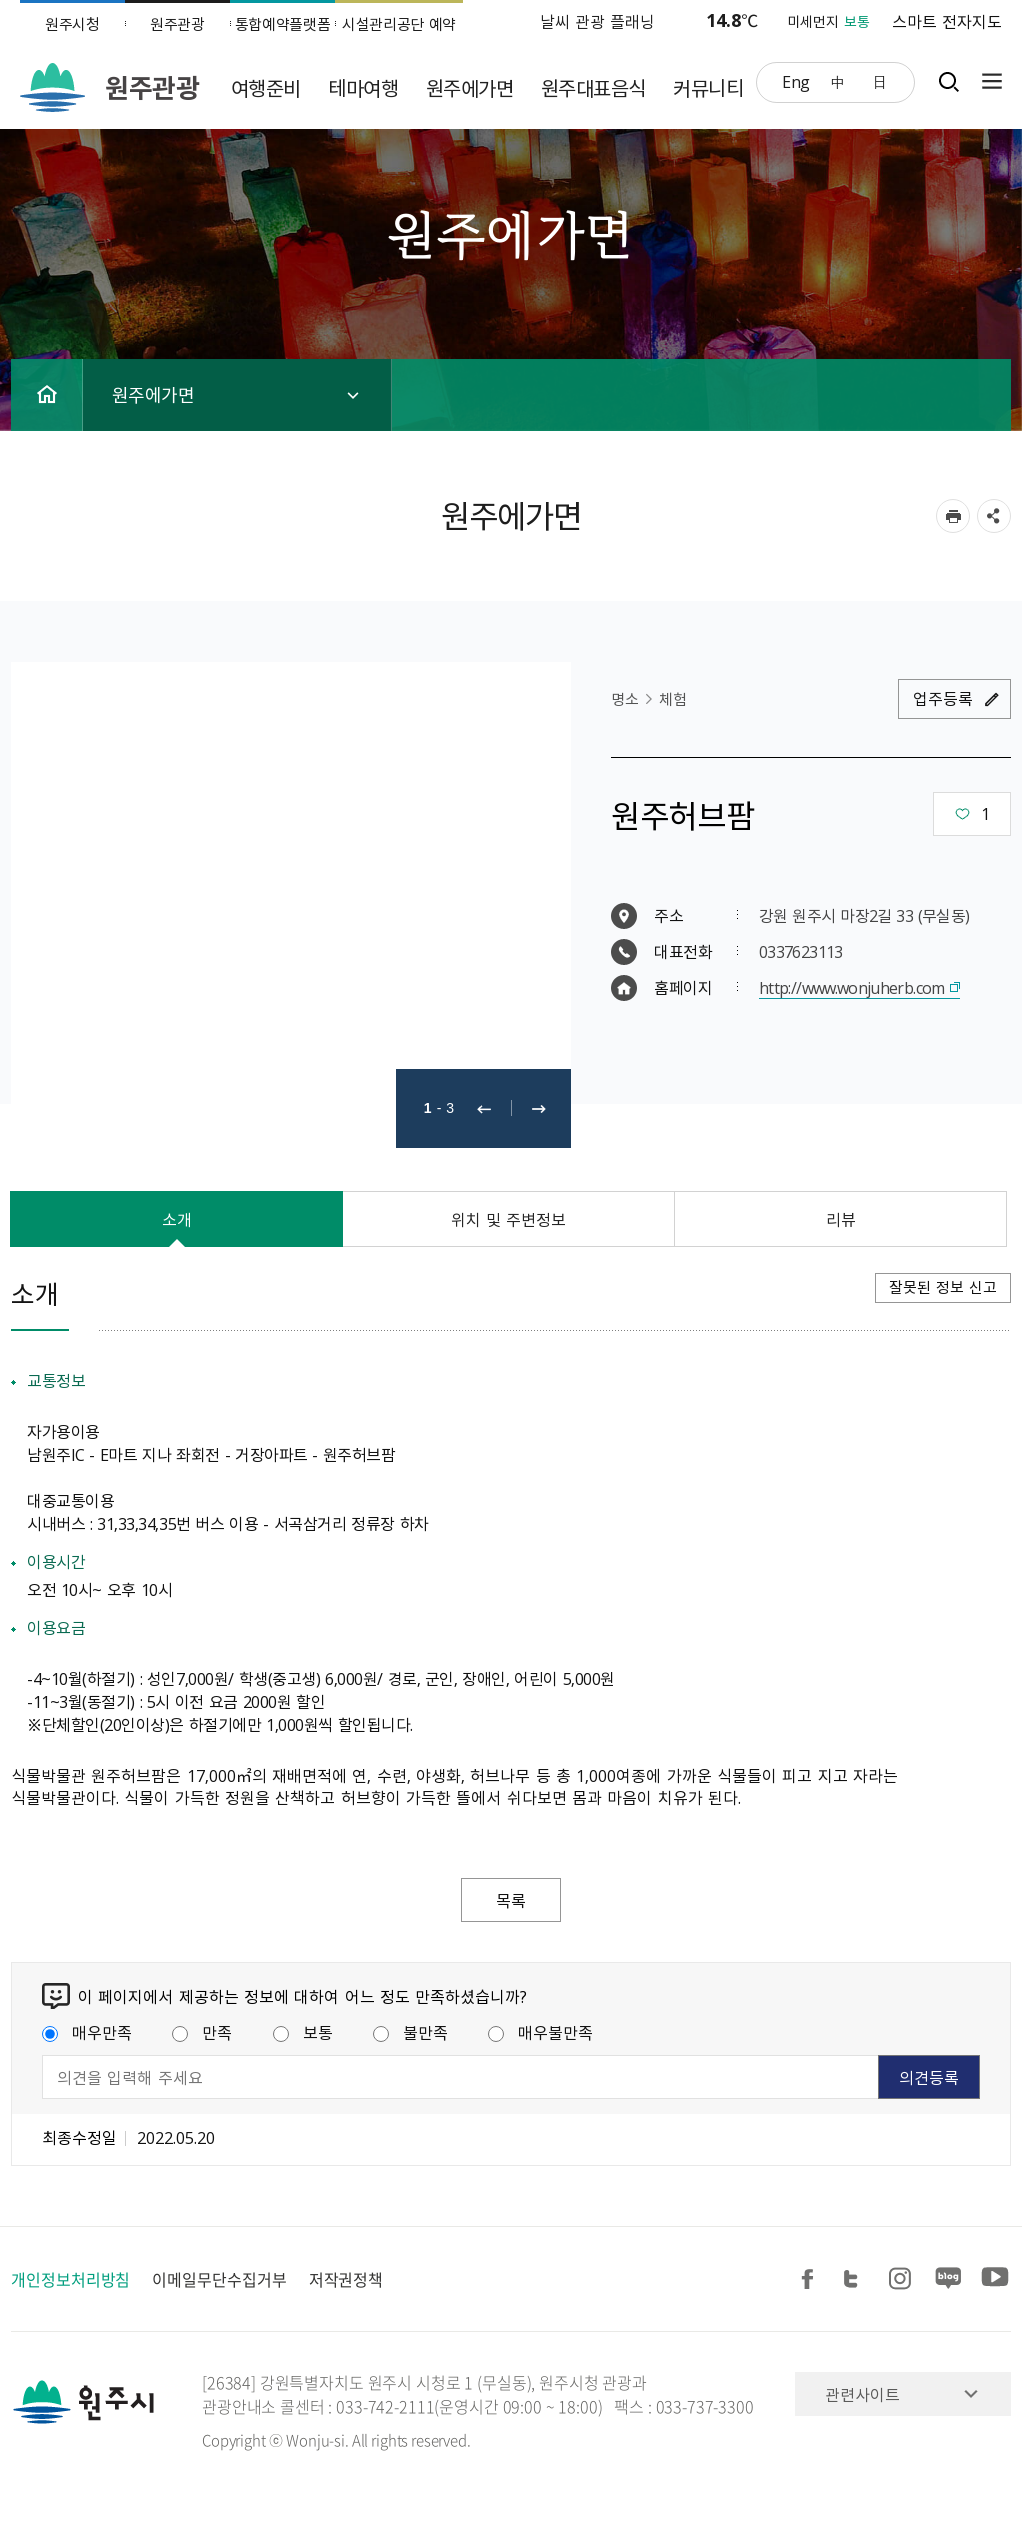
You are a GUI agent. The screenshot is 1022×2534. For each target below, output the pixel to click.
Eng (796, 81)
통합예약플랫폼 (283, 24)
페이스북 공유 (811, 2279)
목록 (511, 1900)
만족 (202, 2032)
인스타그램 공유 (903, 2279)
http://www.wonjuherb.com (852, 987)
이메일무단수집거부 (219, 2279)
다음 (539, 1108)
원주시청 (72, 24)
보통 (303, 2032)
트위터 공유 (857, 2279)
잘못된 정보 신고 (943, 1287)
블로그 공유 (949, 2279)
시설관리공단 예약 (399, 24)
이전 (484, 1108)
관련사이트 (862, 2394)
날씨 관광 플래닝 (598, 21)
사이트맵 (987, 81)
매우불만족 (540, 2032)
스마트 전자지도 (947, 21)
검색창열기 (948, 81)
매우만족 (87, 2032)
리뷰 (841, 1219)
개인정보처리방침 (70, 2279)
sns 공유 (994, 516)
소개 (177, 1219)
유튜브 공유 (995, 2279)
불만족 (410, 2032)
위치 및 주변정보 (509, 1219)
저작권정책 (346, 2279)
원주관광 (177, 24)
